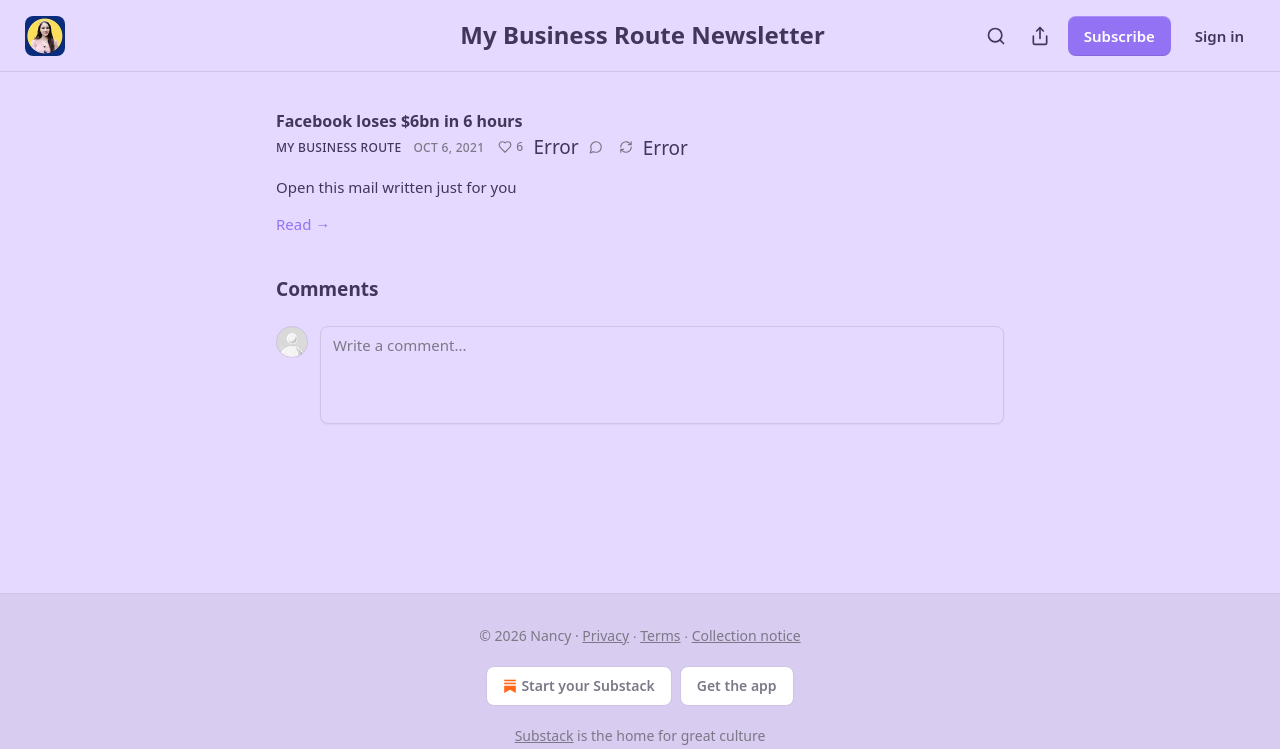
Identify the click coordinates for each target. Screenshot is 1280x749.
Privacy (605, 635)
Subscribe (1119, 36)
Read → (303, 224)
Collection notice (746, 635)
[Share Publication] (1040, 36)
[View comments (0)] (596, 147)
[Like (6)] (510, 147)
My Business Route (338, 147)
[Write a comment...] (662, 375)
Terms (660, 635)
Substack (544, 735)
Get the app (737, 685)
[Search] (996, 36)
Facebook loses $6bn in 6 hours (399, 121)
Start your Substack (576, 686)
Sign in (1219, 36)
